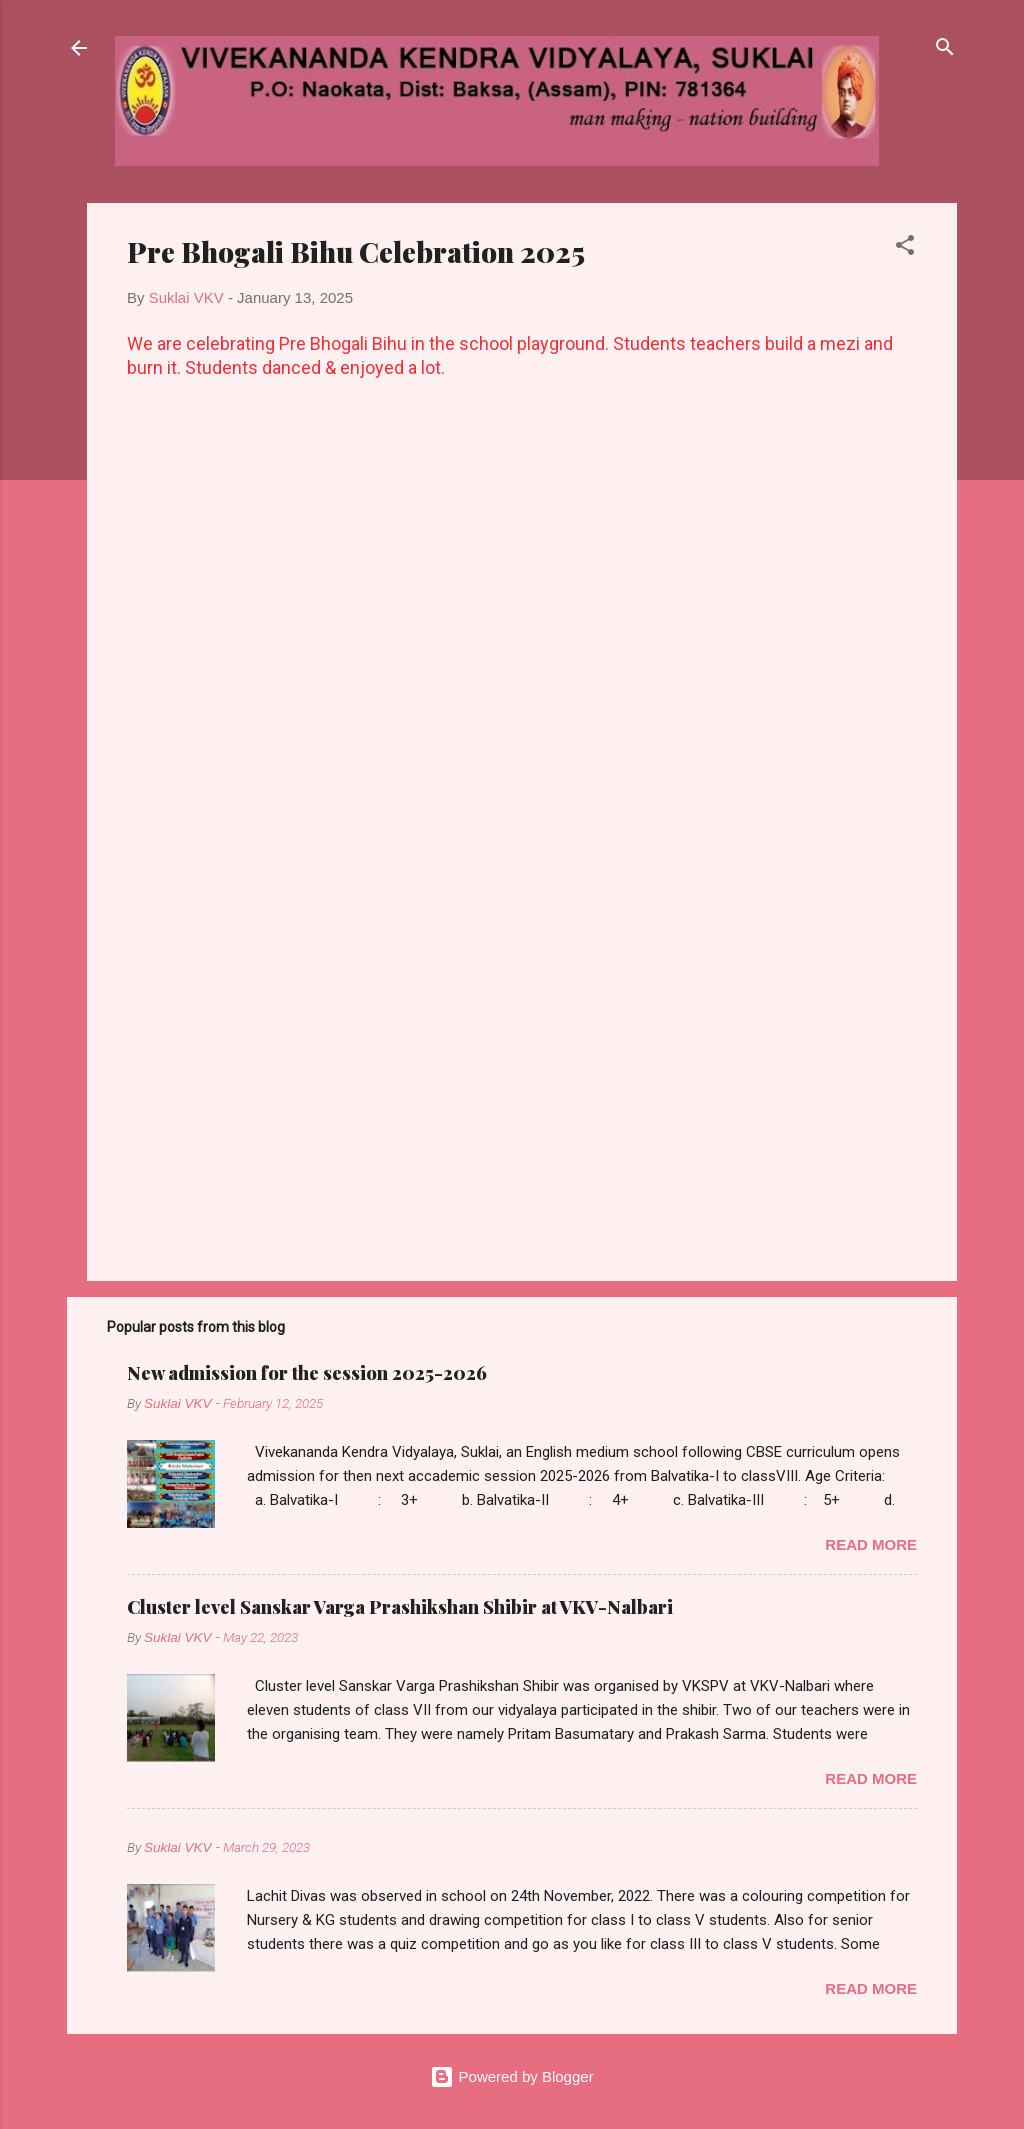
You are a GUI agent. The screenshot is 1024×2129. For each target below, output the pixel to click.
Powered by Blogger (511, 2076)
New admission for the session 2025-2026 (307, 1373)
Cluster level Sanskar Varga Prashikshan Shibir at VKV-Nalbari (400, 1607)
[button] (905, 248)
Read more (871, 1544)
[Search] (945, 50)
